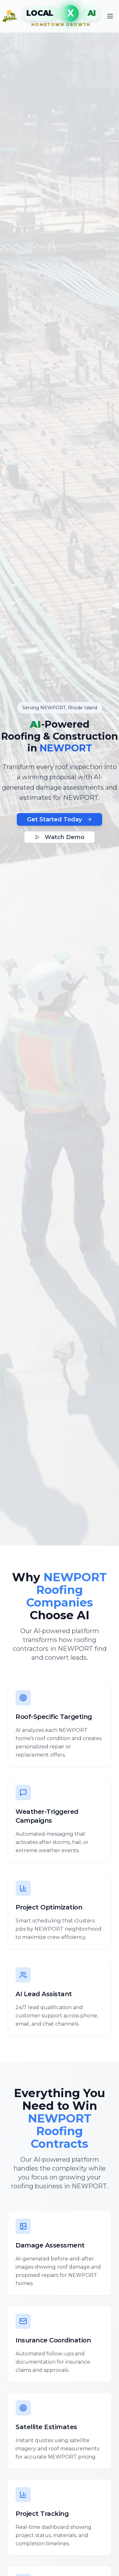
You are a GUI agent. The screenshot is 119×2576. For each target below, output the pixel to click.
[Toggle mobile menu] (110, 16)
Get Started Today (59, 819)
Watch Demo (59, 837)
